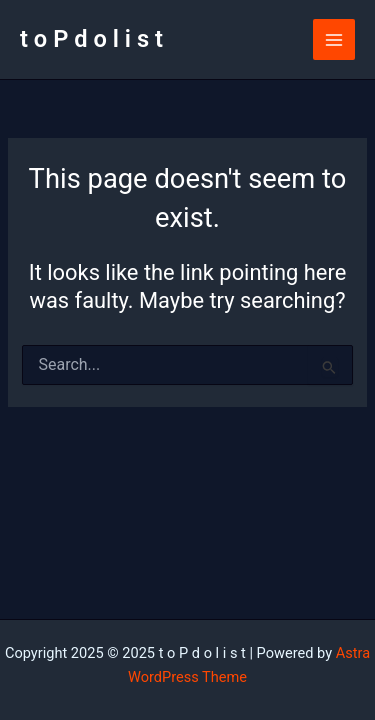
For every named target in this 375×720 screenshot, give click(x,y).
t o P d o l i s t (91, 39)
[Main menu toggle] (334, 40)
